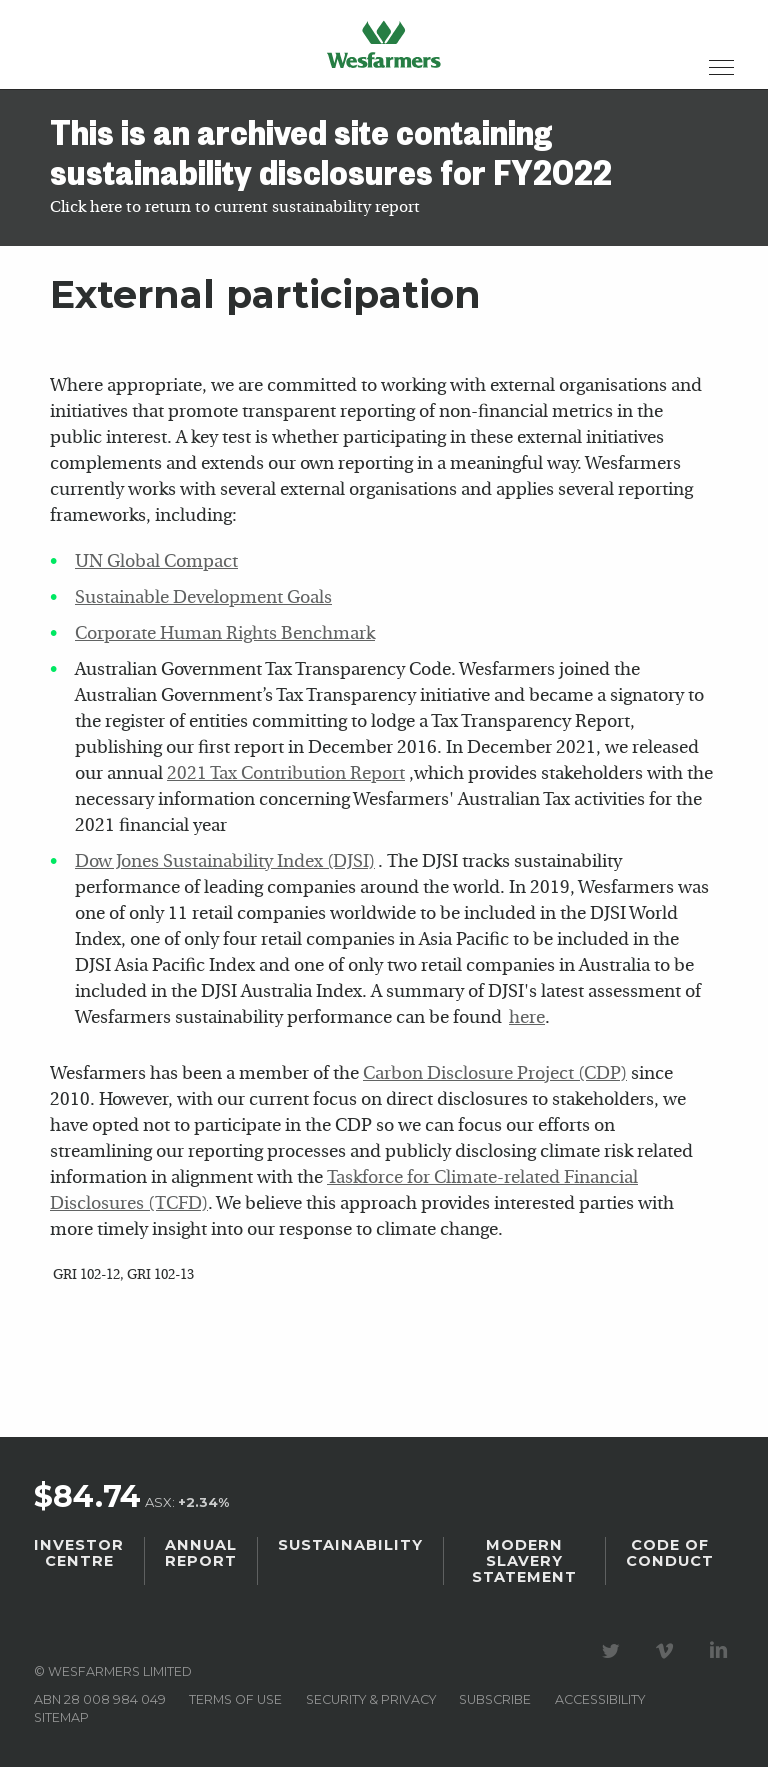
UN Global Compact (156, 562)
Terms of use (235, 1699)
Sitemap (61, 1717)
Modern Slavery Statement (524, 1561)
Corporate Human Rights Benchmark (225, 634)
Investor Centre (79, 1553)
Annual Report (201, 1553)
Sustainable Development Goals (203, 598)
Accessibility (600, 1699)
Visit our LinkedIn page (722, 1651)
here (527, 1018)
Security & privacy (371, 1699)
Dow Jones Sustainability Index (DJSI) (225, 862)
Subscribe (495, 1699)
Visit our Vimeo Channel (668, 1651)
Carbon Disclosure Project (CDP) (495, 1074)
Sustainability (350, 1545)
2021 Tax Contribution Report (286, 774)
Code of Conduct (670, 1553)
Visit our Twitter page (614, 1651)
